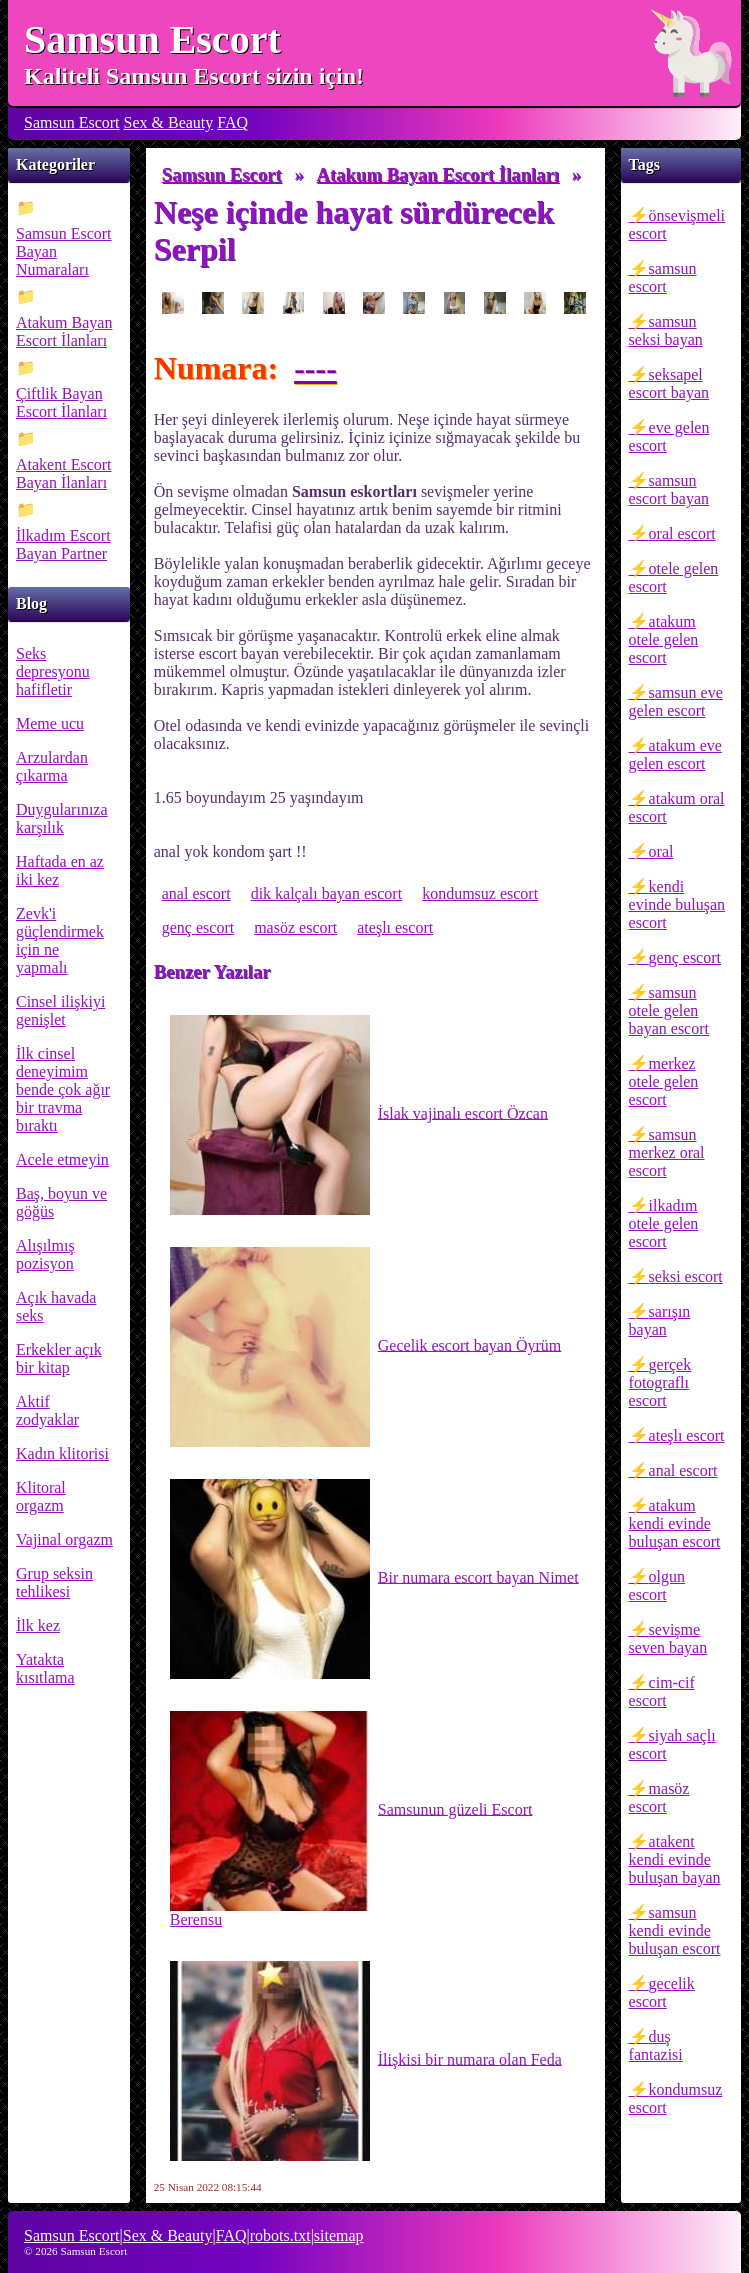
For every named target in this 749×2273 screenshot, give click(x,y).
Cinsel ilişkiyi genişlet (60, 1010)
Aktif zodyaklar (47, 1410)
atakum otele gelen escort (664, 639)
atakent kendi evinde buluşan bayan (675, 1859)
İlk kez (38, 1625)
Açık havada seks (56, 1306)
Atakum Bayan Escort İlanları (64, 331)
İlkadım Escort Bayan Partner (63, 544)
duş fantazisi (656, 2045)
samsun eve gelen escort (676, 701)
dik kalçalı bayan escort (327, 893)
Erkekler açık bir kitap (59, 1358)
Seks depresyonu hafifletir (53, 671)
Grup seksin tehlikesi (54, 1582)
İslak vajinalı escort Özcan (359, 1115)
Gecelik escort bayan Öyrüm (365, 1347)
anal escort (683, 1470)
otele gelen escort (674, 577)
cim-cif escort (662, 1691)
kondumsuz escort (676, 2098)
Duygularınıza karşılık (62, 818)
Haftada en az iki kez (60, 870)
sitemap (339, 2235)
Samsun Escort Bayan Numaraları (64, 251)
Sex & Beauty (169, 122)
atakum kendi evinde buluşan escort (675, 1523)
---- (315, 368)
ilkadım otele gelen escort (664, 1223)
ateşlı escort (687, 1435)
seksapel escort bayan (669, 383)
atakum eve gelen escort (675, 754)
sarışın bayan (660, 1320)
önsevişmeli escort (677, 224)
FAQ (232, 122)
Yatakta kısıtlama (45, 1668)
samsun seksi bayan (666, 330)
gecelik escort (662, 1992)
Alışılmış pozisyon (45, 1254)
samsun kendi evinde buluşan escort (675, 1930)
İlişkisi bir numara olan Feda (366, 2061)
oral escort (682, 533)
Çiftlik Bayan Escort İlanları (61, 402)
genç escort (685, 957)
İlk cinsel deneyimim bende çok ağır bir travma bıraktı (63, 1089)
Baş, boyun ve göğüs (61, 1202)
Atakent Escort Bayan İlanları (64, 473)
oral (661, 851)
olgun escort (657, 1585)
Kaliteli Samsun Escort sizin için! (194, 76)
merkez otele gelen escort (664, 1081)
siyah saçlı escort (672, 1744)
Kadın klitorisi (62, 1453)
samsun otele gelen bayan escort (669, 1010)
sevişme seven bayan (668, 1638)
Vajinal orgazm (64, 1539)
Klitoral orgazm (41, 1496)
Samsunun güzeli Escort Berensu (351, 1819)
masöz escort (659, 1797)
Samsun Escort (152, 39)
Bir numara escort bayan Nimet (374, 1579)
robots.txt (280, 2235)
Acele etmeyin (62, 1159)
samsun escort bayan (669, 489)
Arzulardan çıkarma (52, 766)
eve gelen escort (669, 436)
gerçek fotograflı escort (660, 1382)
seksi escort (686, 1276)
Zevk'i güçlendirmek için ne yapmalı (60, 940)
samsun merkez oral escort (667, 1152)
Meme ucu (50, 723)
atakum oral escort (677, 807)
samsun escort (663, 277)
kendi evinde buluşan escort (677, 904)
